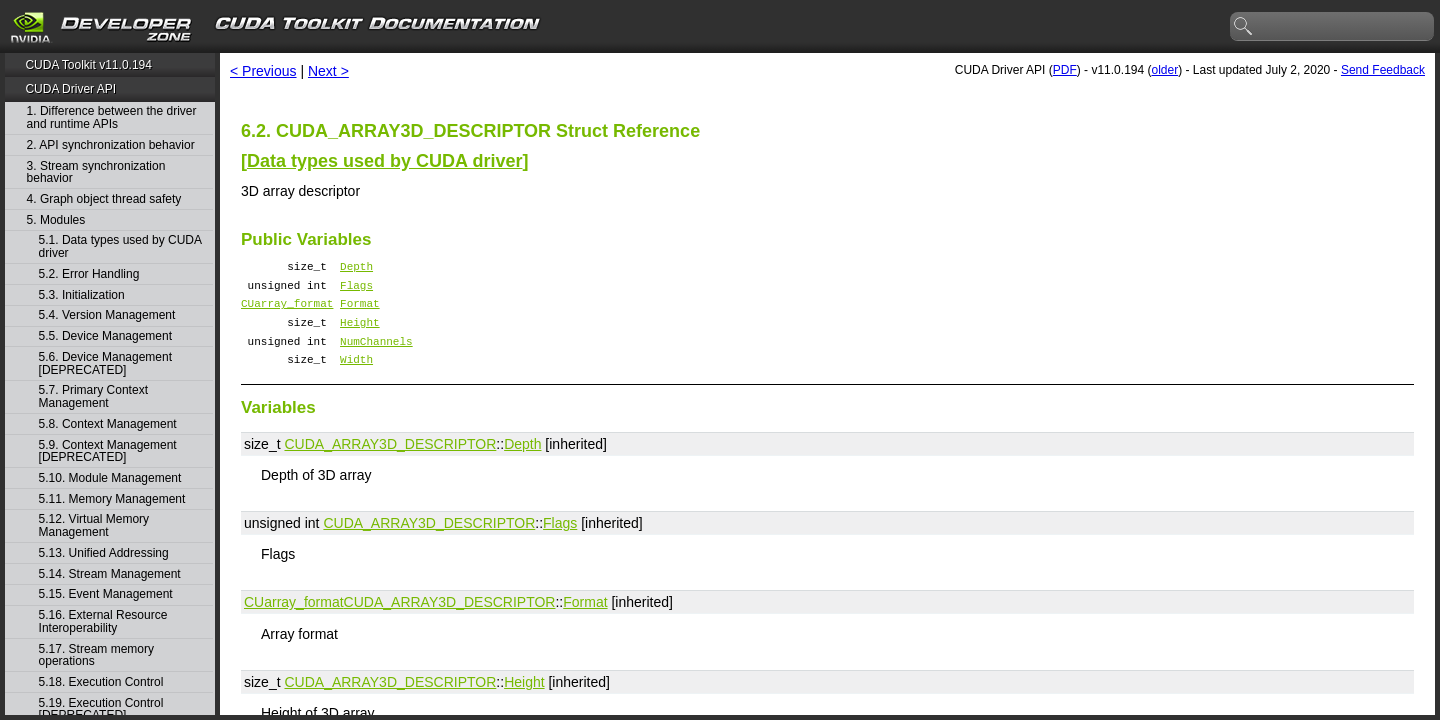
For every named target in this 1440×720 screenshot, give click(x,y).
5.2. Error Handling (89, 274)
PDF (1065, 70)
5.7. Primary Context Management (93, 396)
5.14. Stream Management (110, 574)
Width (356, 376)
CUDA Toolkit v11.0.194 (88, 65)
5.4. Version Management (107, 315)
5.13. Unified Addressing (104, 553)
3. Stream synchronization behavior (96, 172)
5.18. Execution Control (101, 682)
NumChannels (376, 355)
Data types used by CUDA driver (384, 161)
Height (360, 333)
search (1244, 27)
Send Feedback (1383, 70)
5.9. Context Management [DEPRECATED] (108, 451)
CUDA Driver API (70, 89)
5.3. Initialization (82, 295)
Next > (328, 71)
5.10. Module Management (110, 478)
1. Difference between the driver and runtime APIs (112, 117)
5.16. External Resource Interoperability (103, 621)
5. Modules (56, 220)
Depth (356, 268)
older (1164, 70)
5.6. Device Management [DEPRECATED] (105, 363)
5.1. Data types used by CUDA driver (120, 246)
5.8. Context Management (108, 424)
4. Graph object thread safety (104, 199)
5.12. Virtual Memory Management (94, 525)
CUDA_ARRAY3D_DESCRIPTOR (390, 462)
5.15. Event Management (106, 594)
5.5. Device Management (105, 336)
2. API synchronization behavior (111, 145)
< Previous (263, 71)
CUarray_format (287, 311)
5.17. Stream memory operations (96, 655)
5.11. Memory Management (112, 499)
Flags (356, 290)
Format (360, 311)
